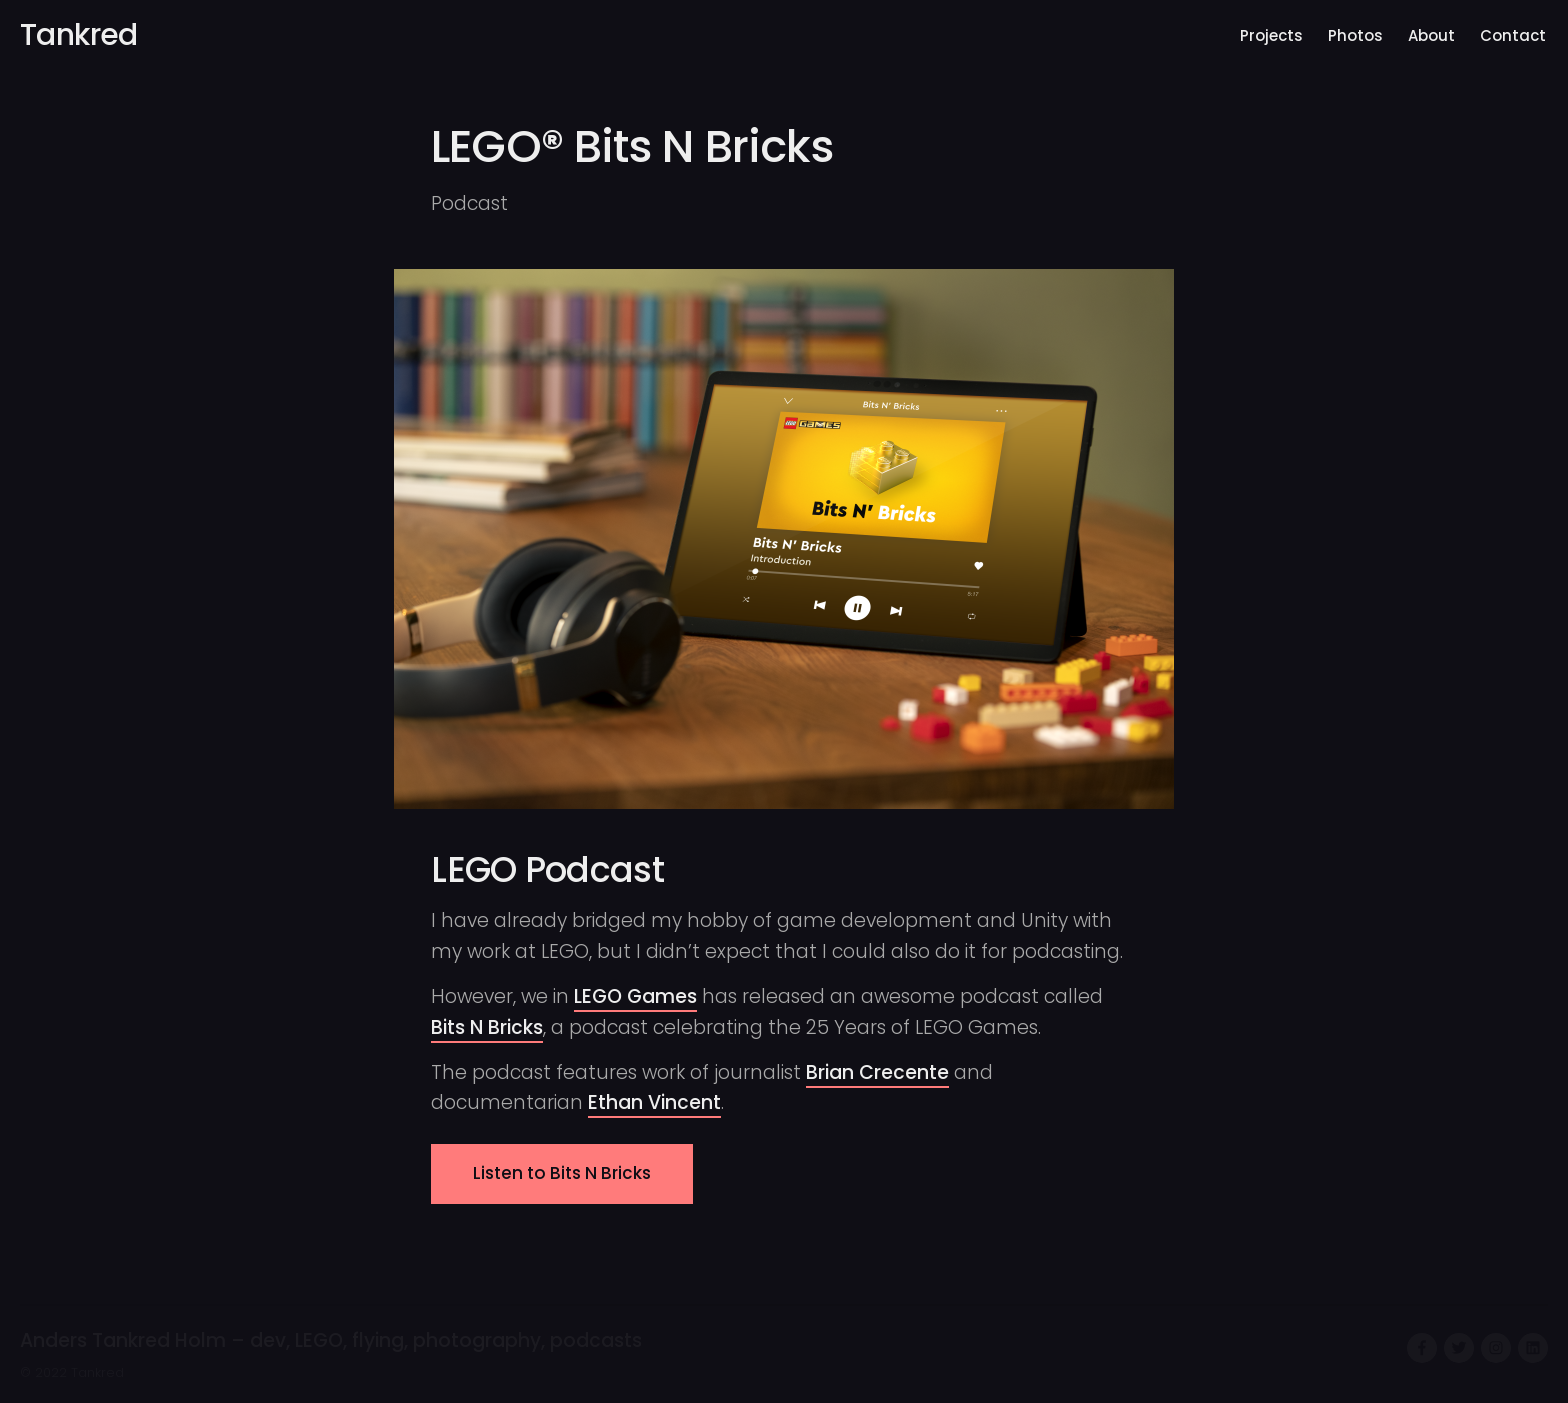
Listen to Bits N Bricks (562, 1173)
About (1431, 35)
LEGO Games (635, 996)
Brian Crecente (877, 1072)
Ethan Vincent (654, 1102)
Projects (1271, 35)
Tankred (79, 35)
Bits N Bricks (487, 1027)
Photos (1355, 35)
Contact (1513, 35)
